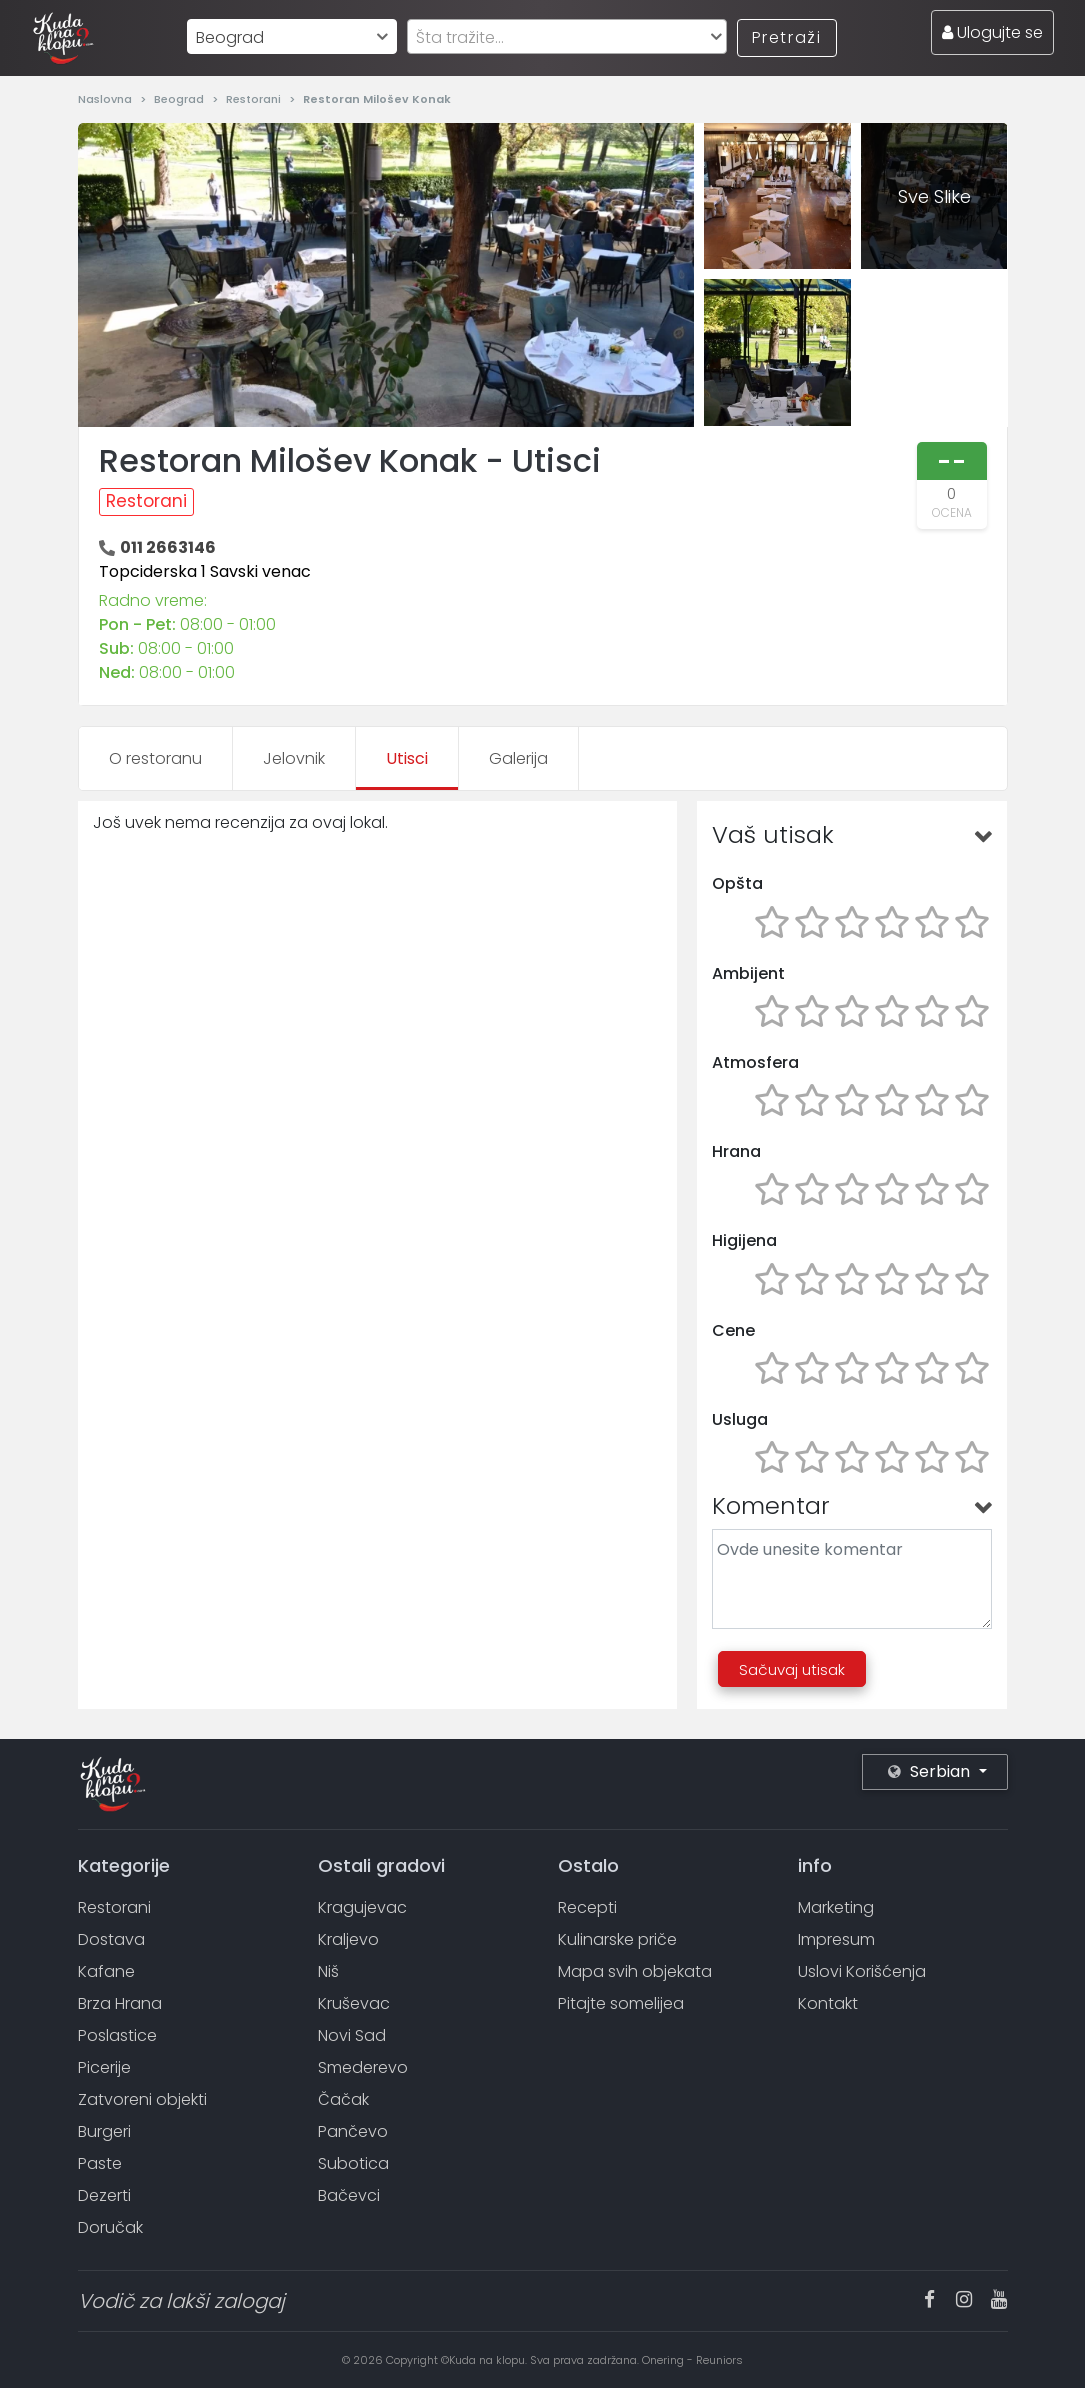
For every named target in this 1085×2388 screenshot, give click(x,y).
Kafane (106, 1971)
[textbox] (567, 37)
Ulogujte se (992, 32)
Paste (100, 2163)
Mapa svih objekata (635, 1971)
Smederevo (363, 2067)
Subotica (353, 2163)
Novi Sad (352, 2035)
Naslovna (106, 99)
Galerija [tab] (518, 758)
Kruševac (354, 2003)
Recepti (587, 1907)
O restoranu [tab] (155, 758)
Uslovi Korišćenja (862, 1971)
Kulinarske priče (617, 1939)
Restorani (255, 99)
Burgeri (104, 2131)
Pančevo (353, 2131)
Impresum (836, 1939)
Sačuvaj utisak (792, 1669)
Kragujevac (362, 1907)
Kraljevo (348, 1939)
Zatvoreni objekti (142, 2099)
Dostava (111, 1939)
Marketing (836, 1907)
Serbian (931, 1771)
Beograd (180, 99)
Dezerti (104, 2195)
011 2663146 (168, 547)
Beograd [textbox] (230, 37)
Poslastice (117, 2035)
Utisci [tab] (407, 758)
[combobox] (292, 36)
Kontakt (828, 2003)
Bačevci (349, 2195)
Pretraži (787, 37)
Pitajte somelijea (621, 2003)
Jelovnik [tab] (294, 758)
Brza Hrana (120, 2003)
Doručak (110, 2227)
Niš (328, 1971)
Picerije (104, 2067)
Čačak (343, 2099)
